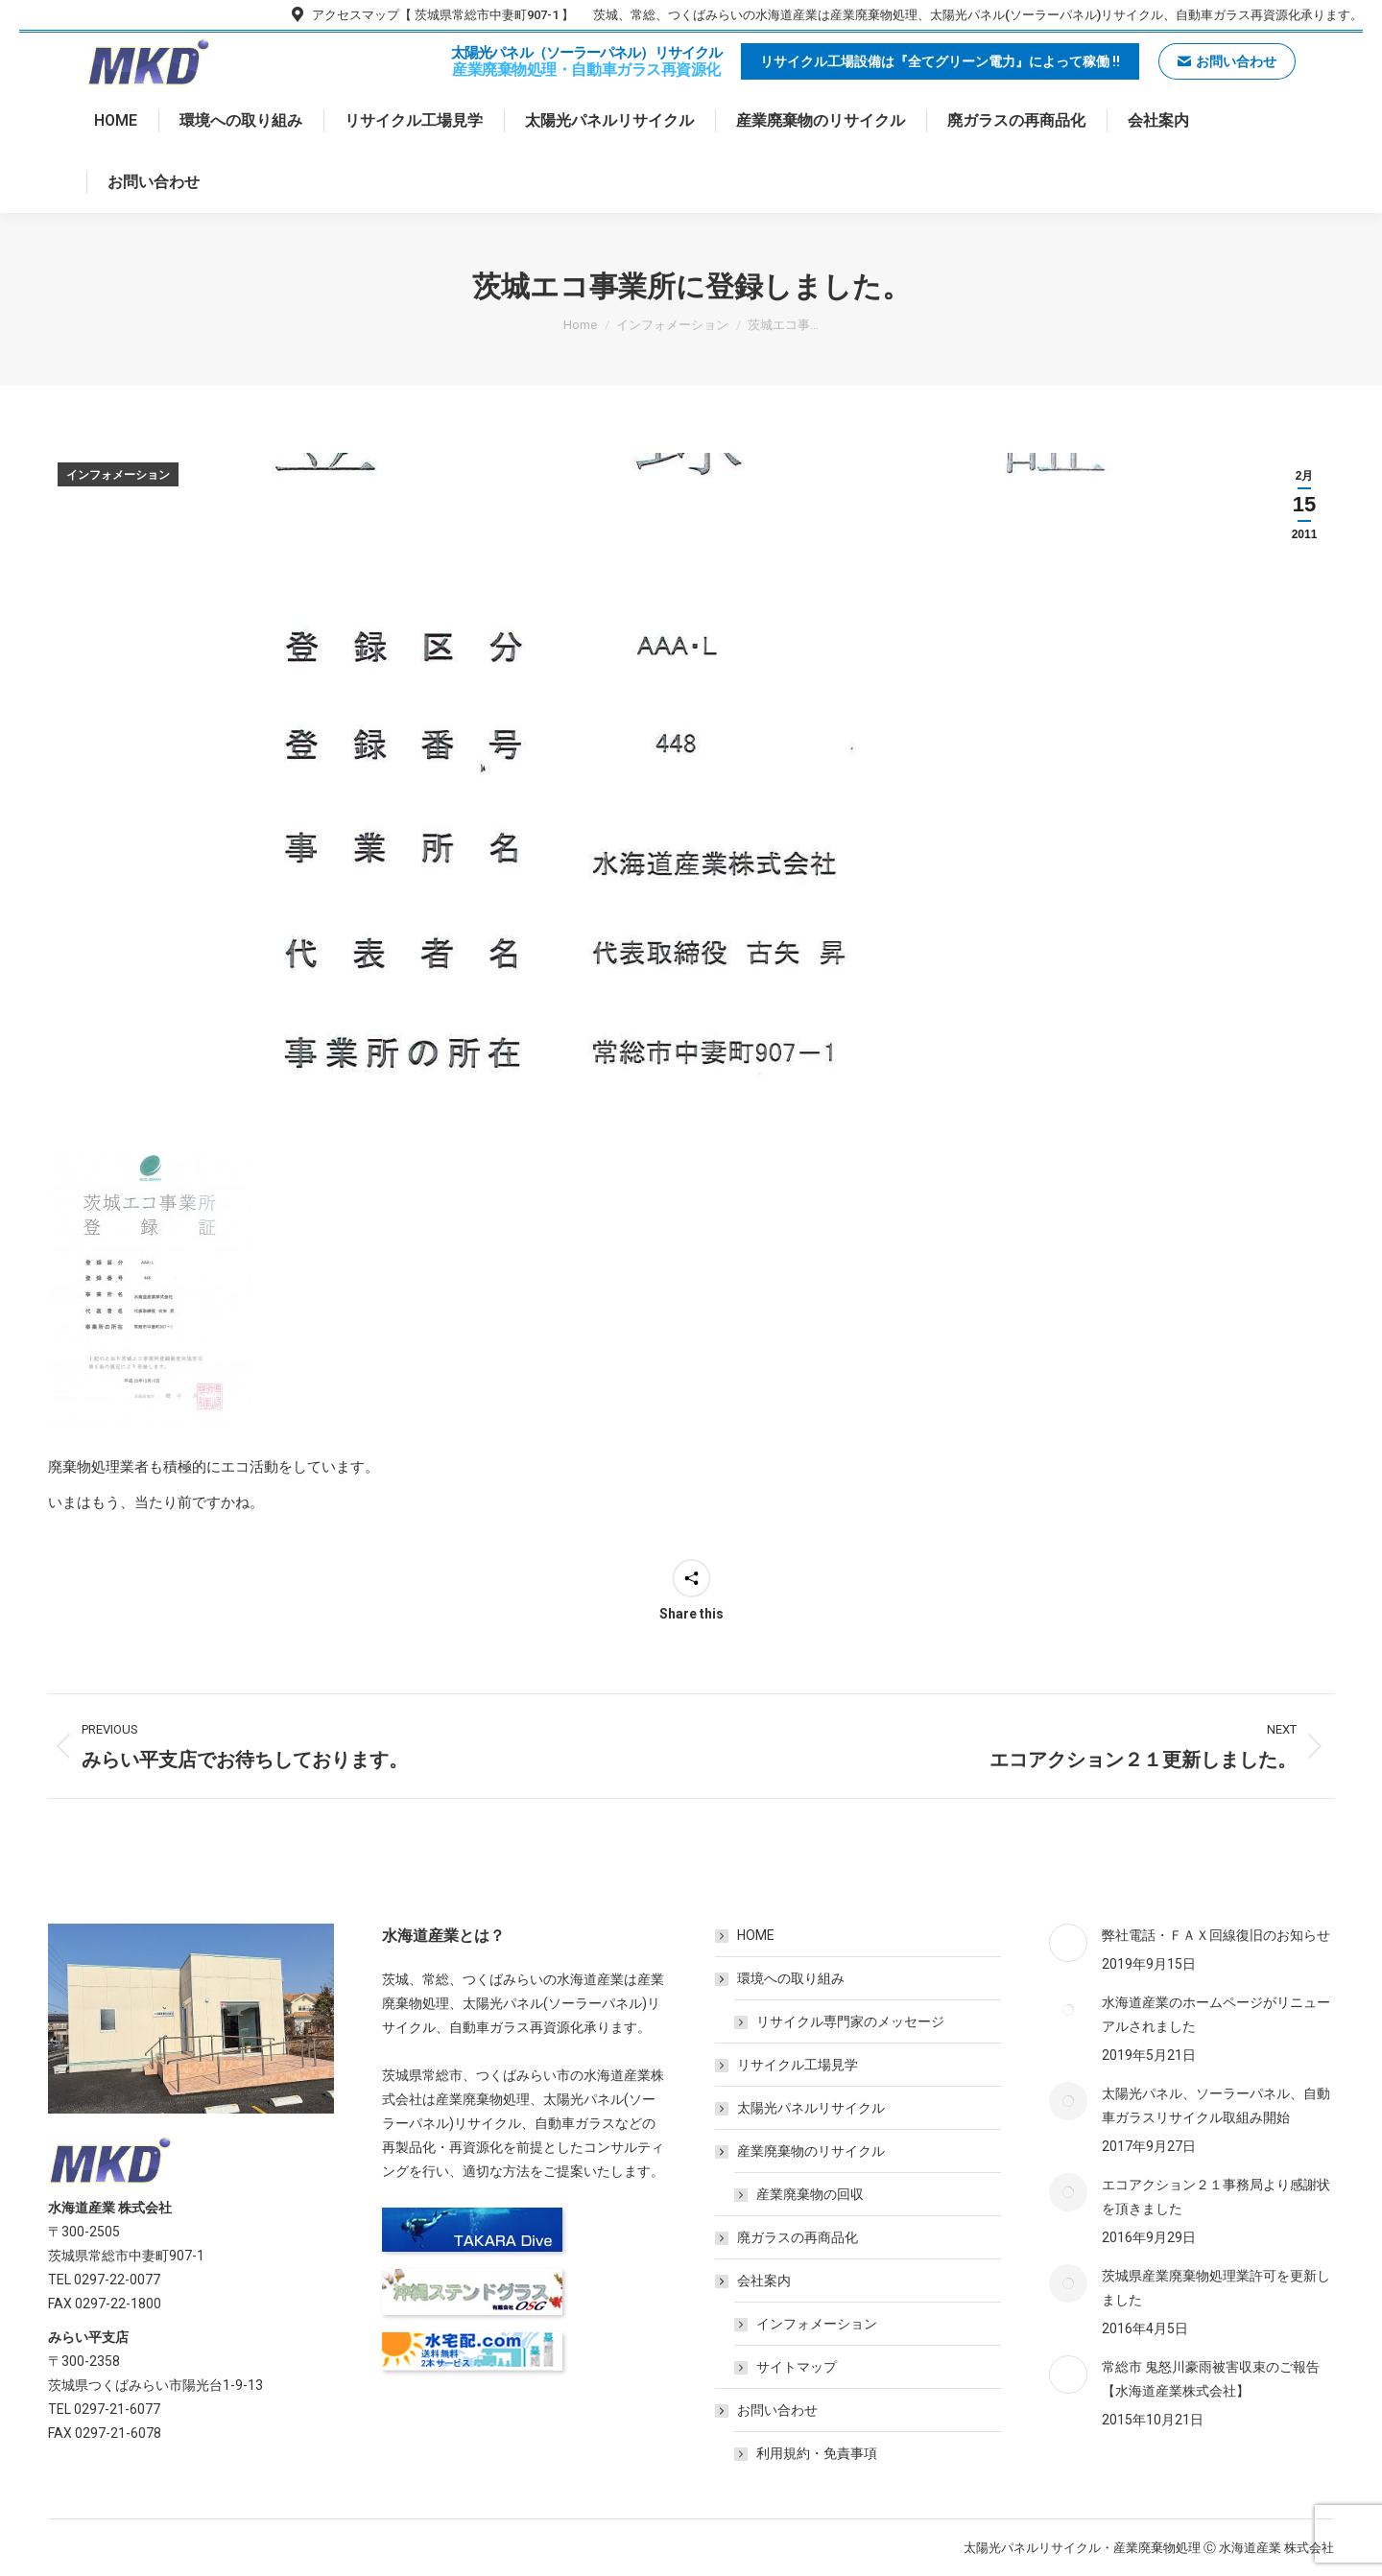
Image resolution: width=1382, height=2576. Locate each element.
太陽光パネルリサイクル (811, 2107)
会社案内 (754, 2280)
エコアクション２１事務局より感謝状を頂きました (1216, 2196)
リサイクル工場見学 (797, 2064)
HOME (755, 1935)
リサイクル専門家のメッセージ (850, 2021)
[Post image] (1068, 1943)
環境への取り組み (781, 1978)
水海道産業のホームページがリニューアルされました (1216, 2014)
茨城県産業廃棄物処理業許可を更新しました (1216, 2287)
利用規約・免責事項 (816, 2453)
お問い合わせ (768, 2410)
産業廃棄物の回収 (810, 2194)
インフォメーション (118, 475)
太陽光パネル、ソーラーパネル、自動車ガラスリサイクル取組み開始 (1216, 2105)
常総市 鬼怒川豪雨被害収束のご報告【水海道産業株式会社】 (1211, 2379)
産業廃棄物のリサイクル (801, 2151)
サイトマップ (796, 2367)
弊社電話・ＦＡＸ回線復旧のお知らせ (1216, 1935)
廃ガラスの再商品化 (797, 2237)
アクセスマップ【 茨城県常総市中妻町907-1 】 (431, 15)
